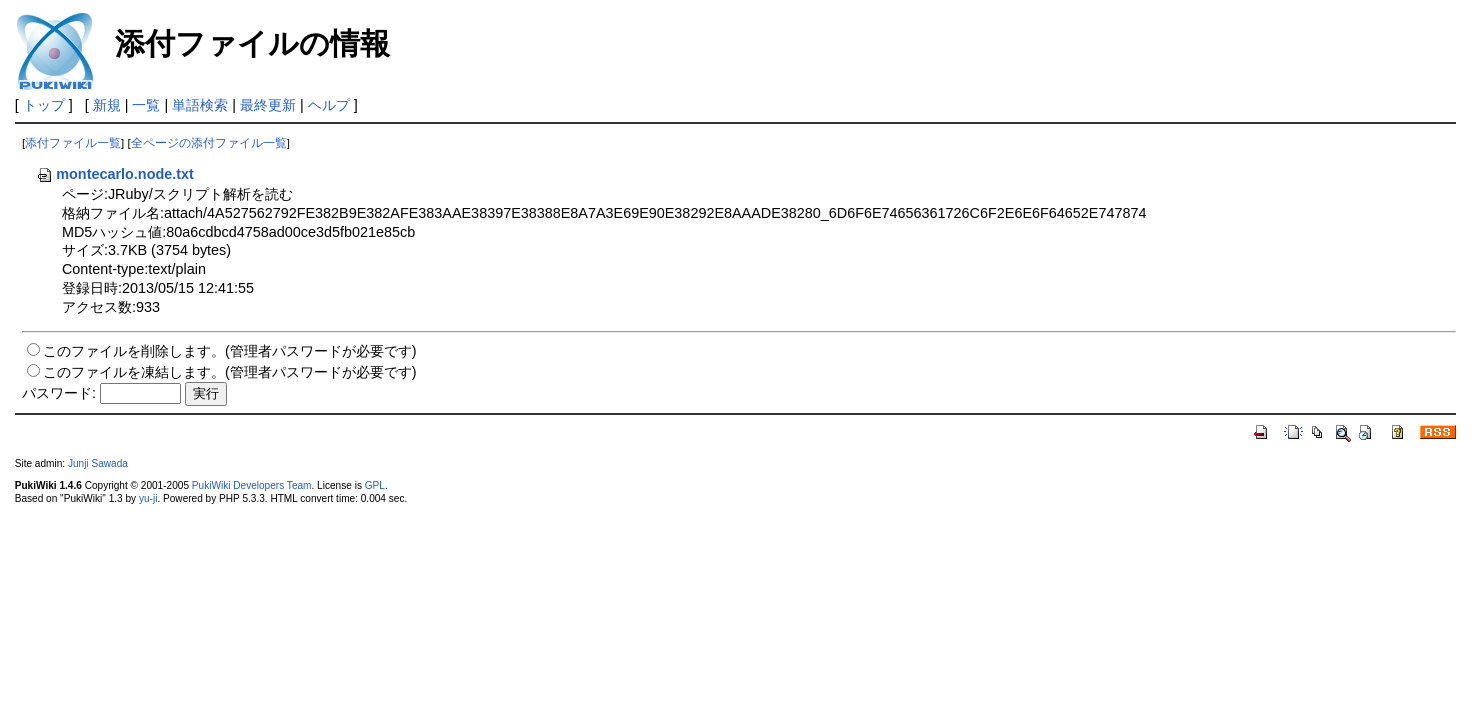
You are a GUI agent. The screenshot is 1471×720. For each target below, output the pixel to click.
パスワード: (59, 393)
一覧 (146, 105)
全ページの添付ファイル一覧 (209, 143)
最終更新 (268, 105)
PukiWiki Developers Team (252, 485)
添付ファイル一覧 (73, 143)
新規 (107, 105)
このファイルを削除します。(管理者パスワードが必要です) (230, 351)
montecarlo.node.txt (115, 174)
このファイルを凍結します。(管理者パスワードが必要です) (230, 372)
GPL (375, 485)
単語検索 (200, 105)
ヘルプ (329, 105)
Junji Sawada (98, 463)
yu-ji (148, 498)
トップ (44, 105)
